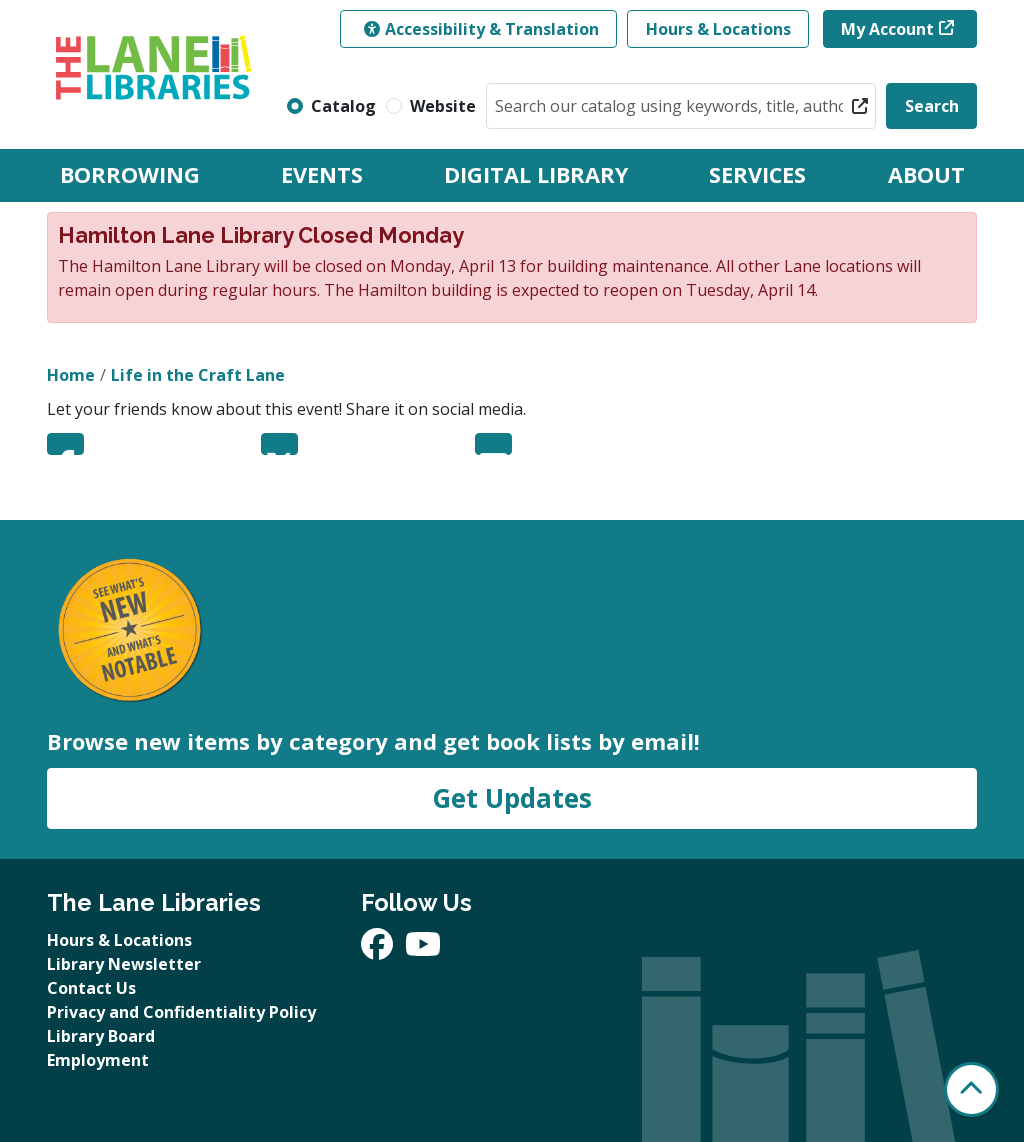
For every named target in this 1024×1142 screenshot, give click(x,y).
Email (493, 444)
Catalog (343, 106)
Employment (98, 1060)
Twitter (279, 444)
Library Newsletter (124, 964)
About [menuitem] (926, 174)
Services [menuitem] (757, 174)
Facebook (65, 444)
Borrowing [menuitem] (130, 174)
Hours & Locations (718, 29)
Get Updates (512, 798)
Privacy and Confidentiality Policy (181, 1012)
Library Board (101, 1036)
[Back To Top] (971, 1089)
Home (71, 375)
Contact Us (91, 988)
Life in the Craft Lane (198, 375)
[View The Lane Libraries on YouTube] (423, 950)
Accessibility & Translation (481, 29)
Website (443, 106)
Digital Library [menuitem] (536, 174)
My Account (887, 29)
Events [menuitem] (322, 174)
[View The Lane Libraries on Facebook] (379, 950)
